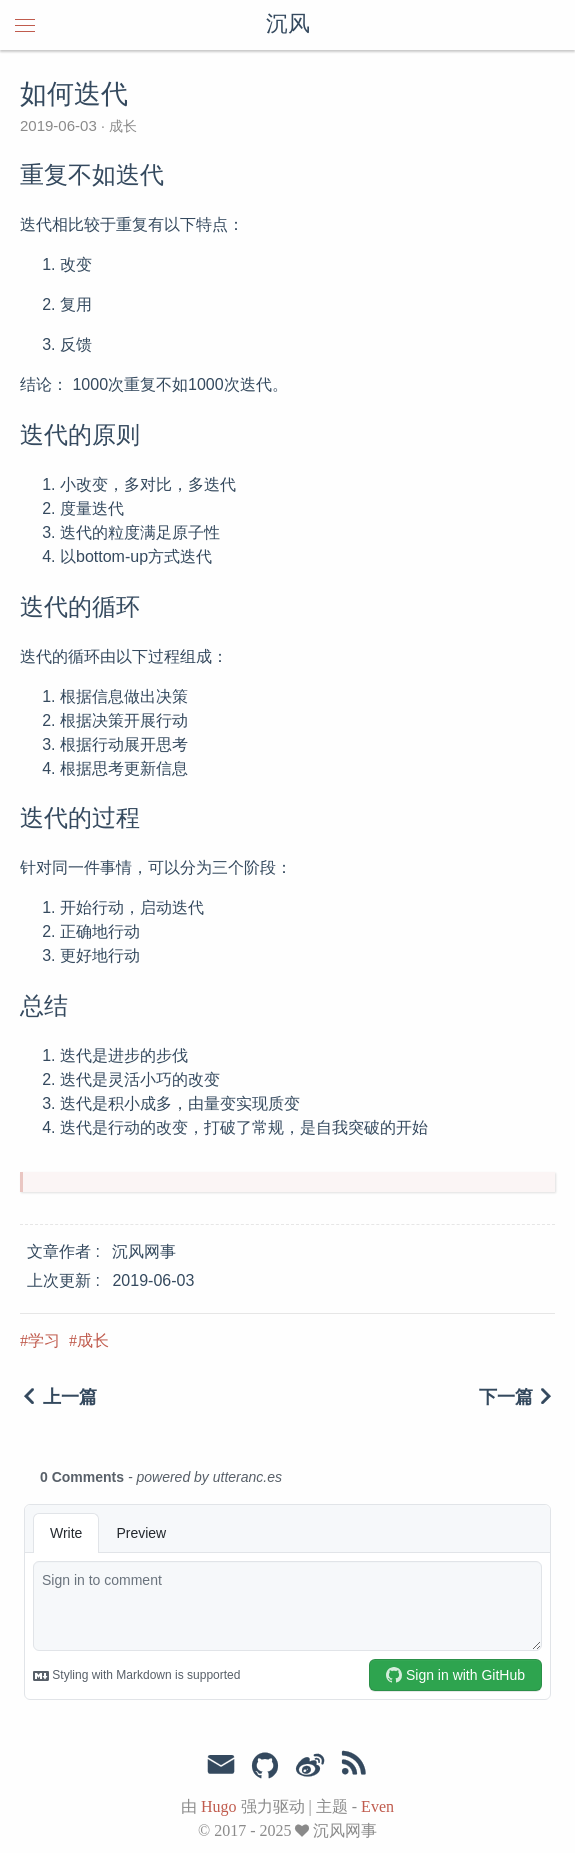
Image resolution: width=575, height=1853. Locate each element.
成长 (121, 126)
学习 (44, 1340)
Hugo (219, 1806)
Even (377, 1806)
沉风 (288, 25)
